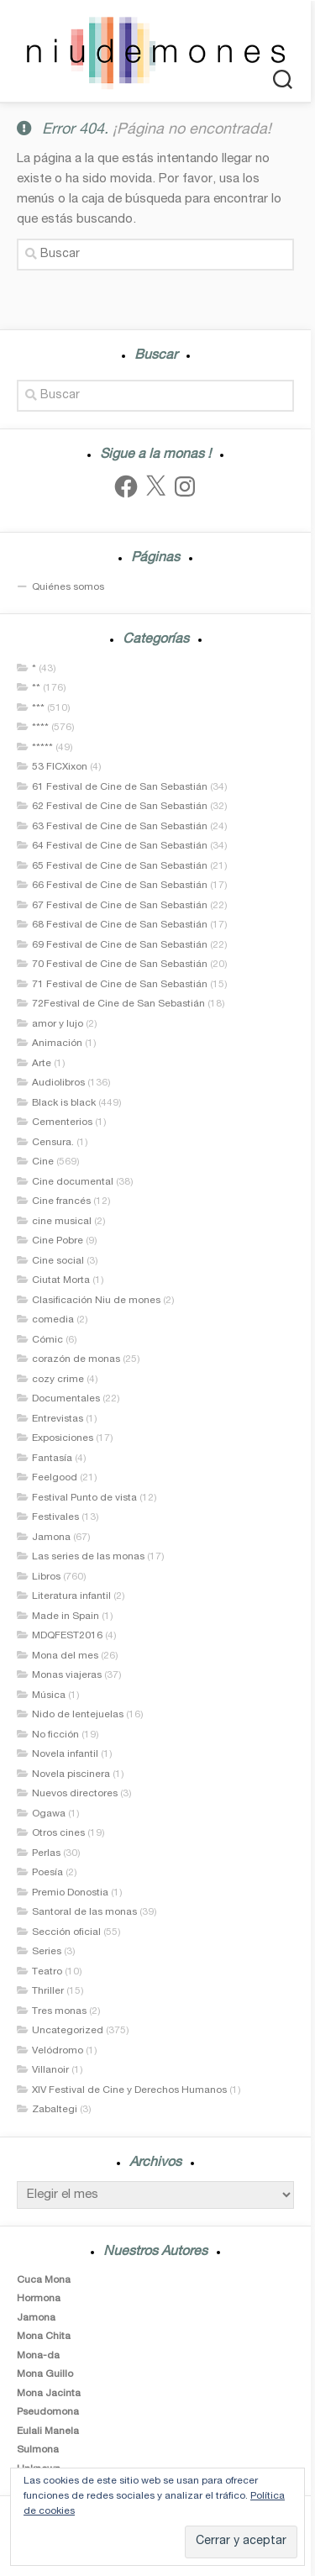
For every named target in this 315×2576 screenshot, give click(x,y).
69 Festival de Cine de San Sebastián (119, 945)
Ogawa (49, 1814)
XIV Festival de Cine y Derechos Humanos (129, 2090)
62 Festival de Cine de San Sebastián (119, 807)
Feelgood (54, 1478)
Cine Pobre (57, 1241)
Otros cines (58, 1833)
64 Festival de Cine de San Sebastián (119, 846)
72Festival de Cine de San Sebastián (118, 1004)
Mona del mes (65, 1656)
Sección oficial (66, 1932)
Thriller (48, 1991)
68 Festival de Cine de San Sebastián (119, 925)
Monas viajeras (67, 1675)
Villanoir (50, 2070)
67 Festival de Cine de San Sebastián (119, 906)
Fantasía (52, 1459)
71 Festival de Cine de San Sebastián (119, 985)
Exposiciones (62, 1438)
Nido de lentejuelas (77, 1715)
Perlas (46, 1853)
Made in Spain (65, 1616)
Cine (43, 1162)
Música (49, 1695)
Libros (46, 1577)
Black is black (64, 1103)
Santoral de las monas (84, 1912)
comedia (53, 1320)
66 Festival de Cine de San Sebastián (119, 886)
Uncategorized (67, 2031)
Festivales (55, 1517)
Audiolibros (58, 1083)
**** (40, 728)
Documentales (66, 1399)
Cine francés (61, 1201)
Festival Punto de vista (84, 1498)
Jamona (51, 1537)
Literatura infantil (71, 1596)
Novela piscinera (71, 1774)
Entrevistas (57, 1419)
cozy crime (58, 1380)
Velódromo (57, 2051)
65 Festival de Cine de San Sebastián (119, 866)
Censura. (53, 1143)
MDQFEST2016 (67, 1636)
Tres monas (59, 2011)
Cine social (58, 1261)
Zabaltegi (54, 2110)
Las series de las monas (88, 1557)
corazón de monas (76, 1359)
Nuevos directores (75, 1794)
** (36, 688)
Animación (57, 1043)
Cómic (47, 1340)
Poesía (47, 1873)
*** (38, 708)
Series (46, 1952)
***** (42, 748)
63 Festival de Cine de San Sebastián (119, 827)
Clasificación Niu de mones (96, 1301)
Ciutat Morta (61, 1280)
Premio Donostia (70, 1893)
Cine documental (72, 1182)
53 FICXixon (59, 767)
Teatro (47, 1972)
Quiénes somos (68, 587)
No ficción (55, 1735)
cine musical (62, 1222)
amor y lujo (57, 1024)
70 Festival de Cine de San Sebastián (119, 964)
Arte (41, 1064)
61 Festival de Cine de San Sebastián (119, 787)
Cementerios (62, 1122)
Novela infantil (65, 1754)
